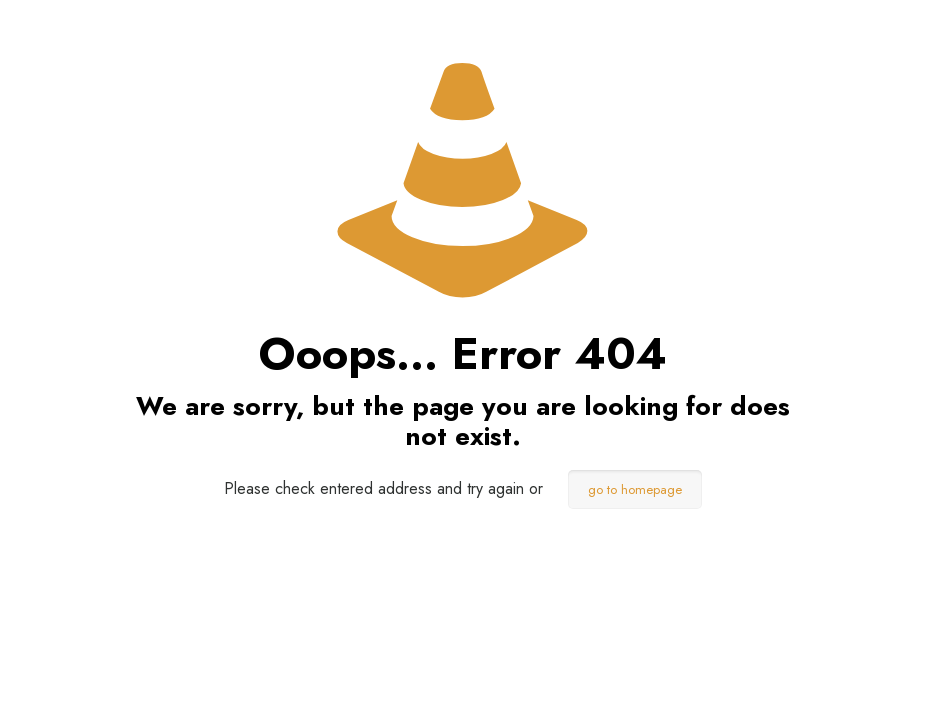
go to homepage (635, 489)
